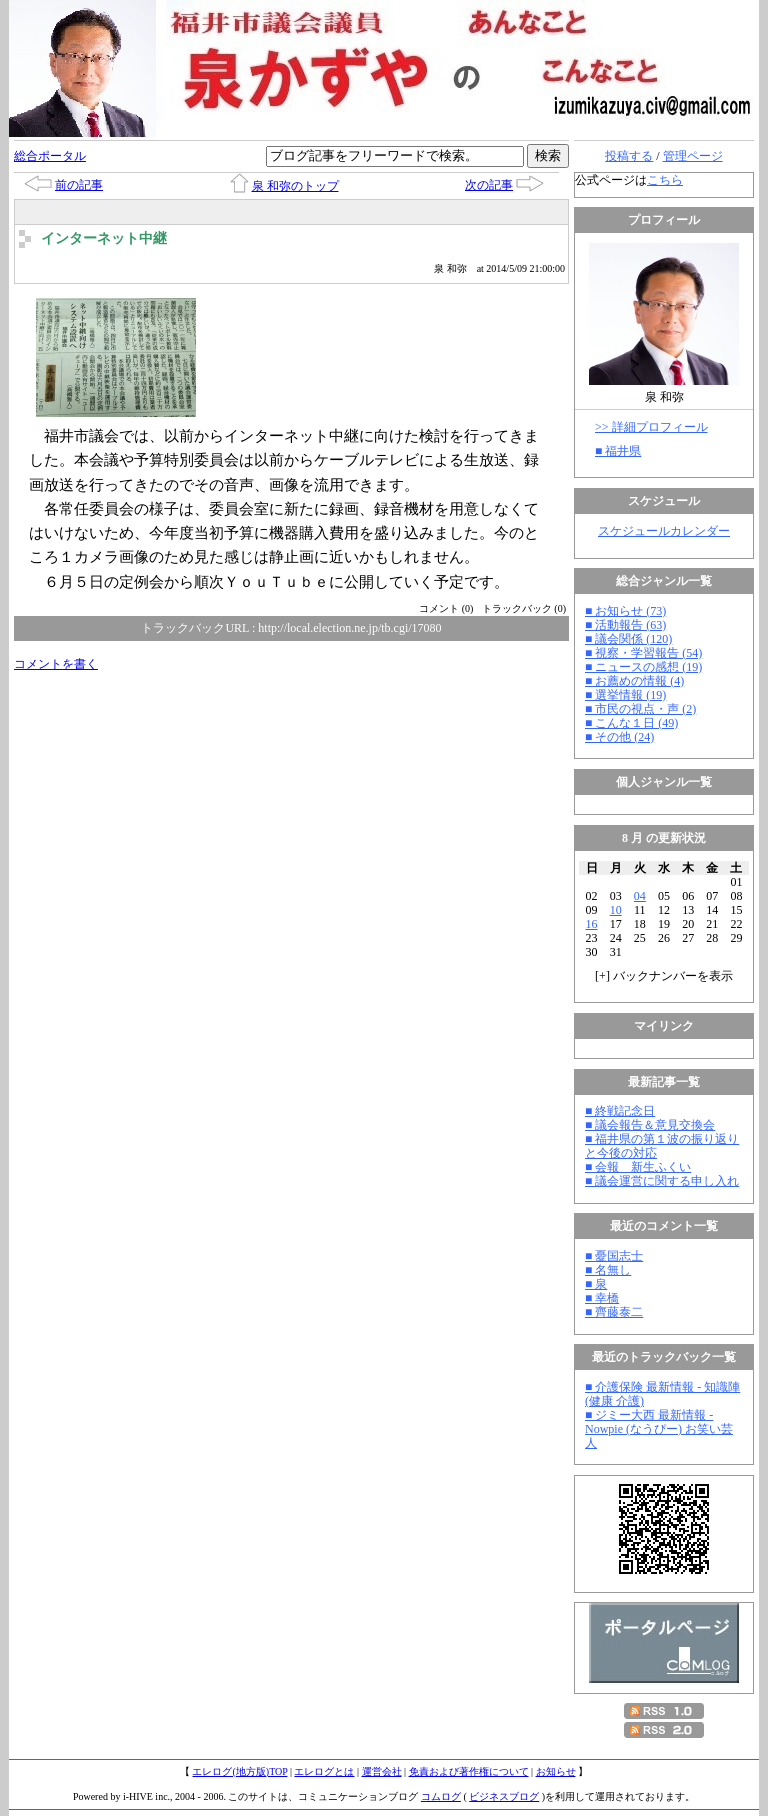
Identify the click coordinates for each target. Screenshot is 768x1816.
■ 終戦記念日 (620, 1111)
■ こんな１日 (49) (631, 723)
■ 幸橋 (602, 1298)
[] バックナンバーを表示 (664, 976)
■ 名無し (608, 1270)
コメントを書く (56, 664)
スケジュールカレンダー (664, 531)
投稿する (629, 156)
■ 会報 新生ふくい (638, 1167)
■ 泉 (596, 1284)
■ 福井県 (618, 451)
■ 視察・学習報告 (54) (643, 653)
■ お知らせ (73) (625, 611)
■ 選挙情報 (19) (625, 695)
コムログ (441, 1796)
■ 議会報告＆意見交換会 (650, 1125)
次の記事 (489, 185)
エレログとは (324, 1771)
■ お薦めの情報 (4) (634, 681)
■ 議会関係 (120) (628, 639)
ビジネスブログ (504, 1796)
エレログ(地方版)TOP (239, 1771)
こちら (665, 180)
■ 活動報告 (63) (625, 625)
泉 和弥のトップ (295, 186)
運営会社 (382, 1771)
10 (616, 910)
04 (640, 896)
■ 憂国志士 (614, 1256)
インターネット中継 (104, 238)
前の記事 (79, 185)
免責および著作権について (469, 1771)
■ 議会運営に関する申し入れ (662, 1181)
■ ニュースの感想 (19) (643, 667)
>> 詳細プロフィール (651, 427)
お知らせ (556, 1771)
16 (592, 924)
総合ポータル (50, 156)
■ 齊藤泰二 (614, 1312)
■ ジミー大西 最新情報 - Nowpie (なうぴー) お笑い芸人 (659, 1429)
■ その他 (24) (619, 737)
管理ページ (693, 156)
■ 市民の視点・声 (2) (640, 709)
